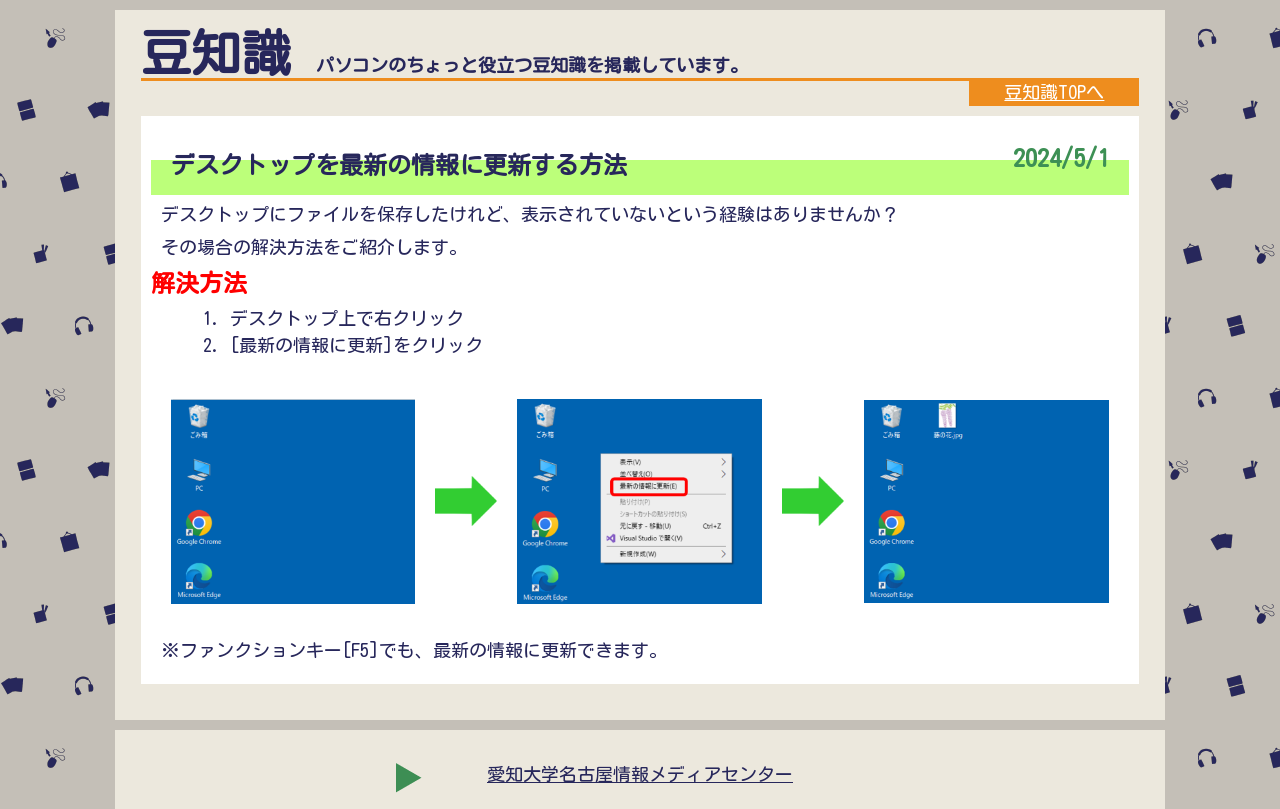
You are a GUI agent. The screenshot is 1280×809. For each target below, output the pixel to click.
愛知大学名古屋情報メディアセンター (640, 774)
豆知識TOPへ (1054, 92)
